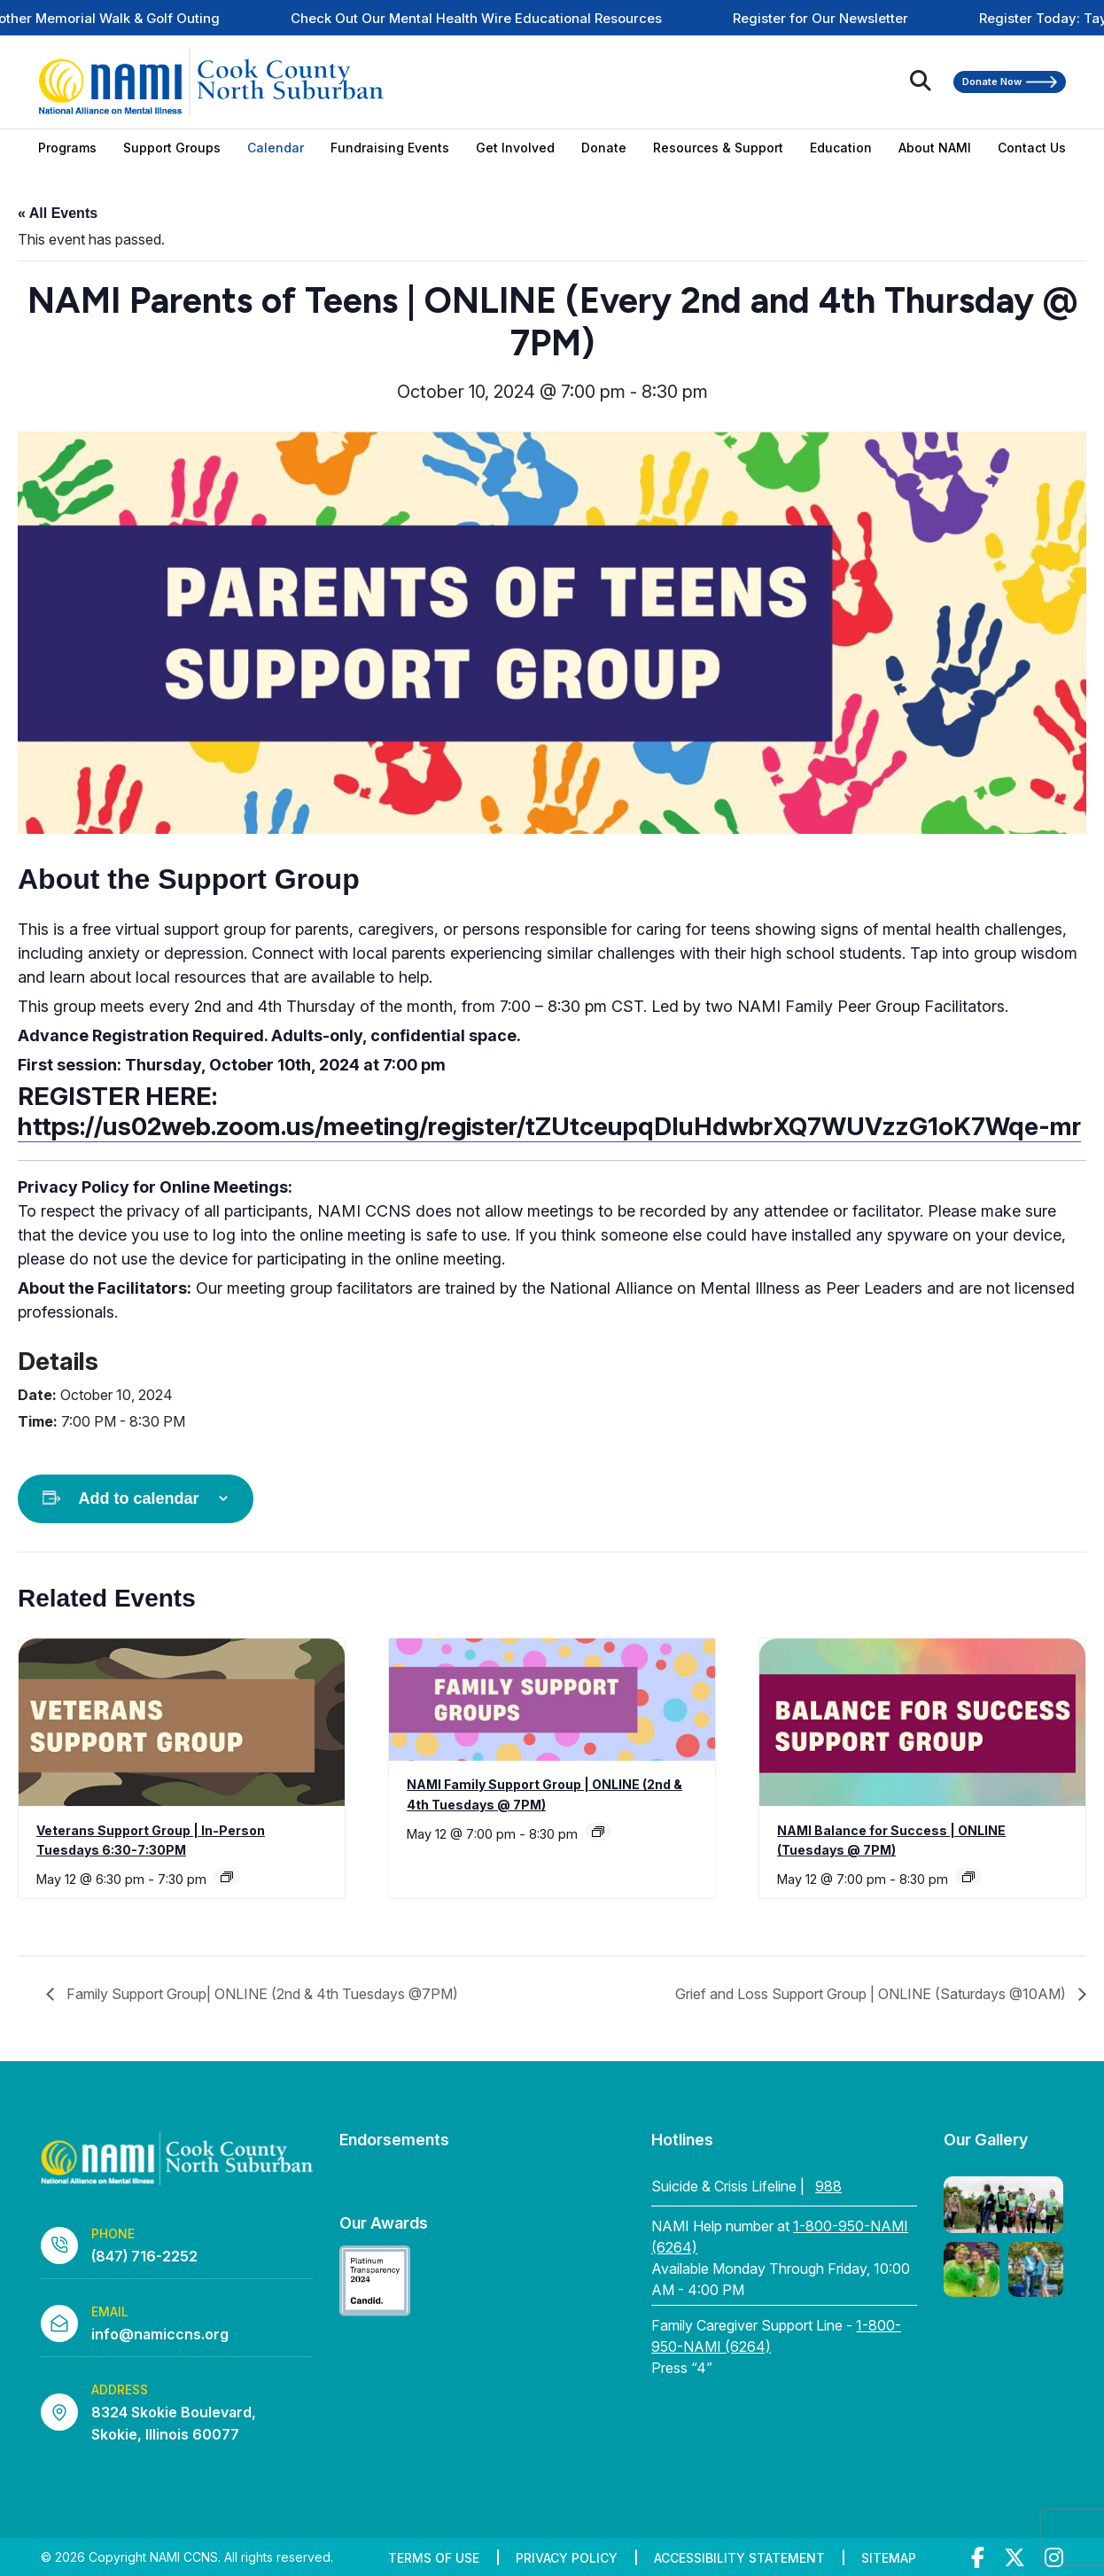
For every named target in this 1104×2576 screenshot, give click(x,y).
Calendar (275, 148)
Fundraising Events (389, 148)
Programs (67, 148)
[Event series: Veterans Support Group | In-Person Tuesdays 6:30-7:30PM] (227, 1877)
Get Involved (515, 148)
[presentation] (182, 1722)
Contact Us (1032, 148)
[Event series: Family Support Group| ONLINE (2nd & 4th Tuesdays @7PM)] (598, 1831)
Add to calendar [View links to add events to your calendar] (138, 1498)
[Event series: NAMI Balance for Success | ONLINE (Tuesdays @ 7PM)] (968, 1877)
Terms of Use (433, 2557)
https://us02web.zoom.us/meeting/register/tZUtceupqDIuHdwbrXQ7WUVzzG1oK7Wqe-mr (549, 1126)
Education (841, 148)
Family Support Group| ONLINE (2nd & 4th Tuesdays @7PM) (260, 1994)
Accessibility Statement (739, 2557)
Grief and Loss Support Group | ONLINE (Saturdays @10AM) (872, 1994)
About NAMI (934, 148)
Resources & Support (718, 148)
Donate (603, 148)
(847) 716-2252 (144, 2256)
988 (828, 2186)
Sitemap (888, 2557)
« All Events (57, 213)
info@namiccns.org (160, 2334)
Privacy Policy (567, 2557)
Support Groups (172, 148)
